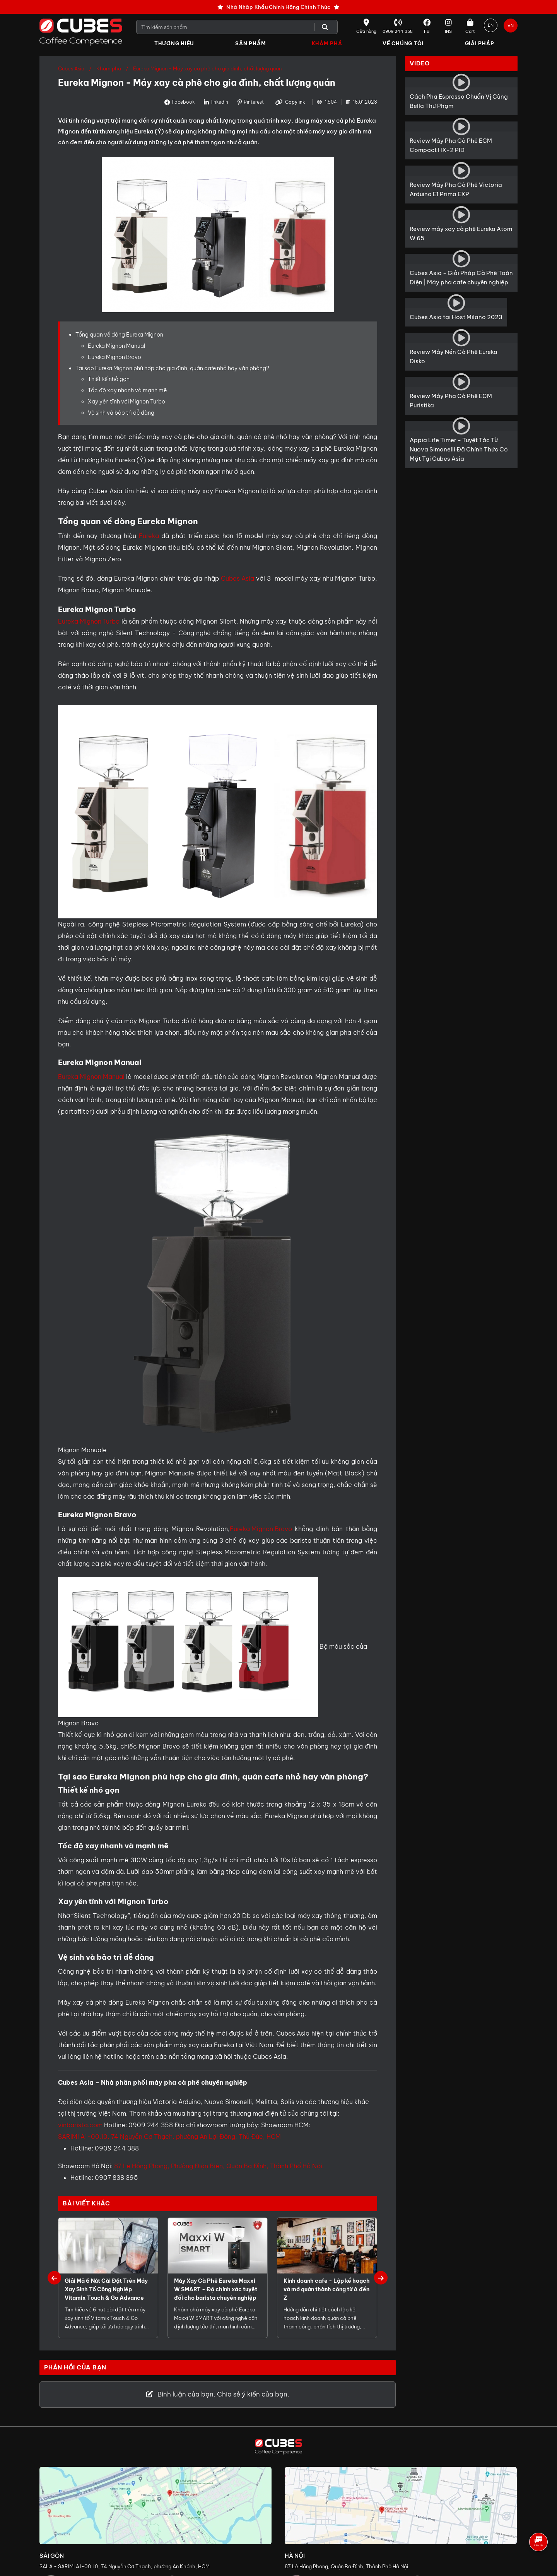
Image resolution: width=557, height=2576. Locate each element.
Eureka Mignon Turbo (89, 621)
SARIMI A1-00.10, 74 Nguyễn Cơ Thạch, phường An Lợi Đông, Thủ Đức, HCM (169, 2136)
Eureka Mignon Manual (116, 346)
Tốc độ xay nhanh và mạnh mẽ (127, 390)
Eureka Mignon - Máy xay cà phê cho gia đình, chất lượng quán (207, 69)
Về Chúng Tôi (403, 43)
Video (420, 63)
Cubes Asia (71, 69)
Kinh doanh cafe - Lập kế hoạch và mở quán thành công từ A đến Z (327, 2290)
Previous (54, 2278)
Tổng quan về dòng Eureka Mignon (119, 335)
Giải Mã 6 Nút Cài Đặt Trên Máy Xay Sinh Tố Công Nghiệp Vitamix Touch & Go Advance (106, 2290)
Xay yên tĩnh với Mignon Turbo (126, 401)
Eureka (149, 536)
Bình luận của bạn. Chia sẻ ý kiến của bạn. (217, 2394)
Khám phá (108, 69)
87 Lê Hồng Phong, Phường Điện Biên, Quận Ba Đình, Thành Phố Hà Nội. (219, 2166)
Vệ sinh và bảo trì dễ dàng (121, 412)
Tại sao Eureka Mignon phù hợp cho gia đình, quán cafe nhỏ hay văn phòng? (172, 368)
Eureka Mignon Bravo (114, 357)
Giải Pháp (479, 43)
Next (381, 2278)
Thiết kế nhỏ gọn (109, 379)
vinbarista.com (80, 2125)
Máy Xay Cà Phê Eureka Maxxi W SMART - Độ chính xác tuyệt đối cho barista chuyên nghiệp (215, 2290)
